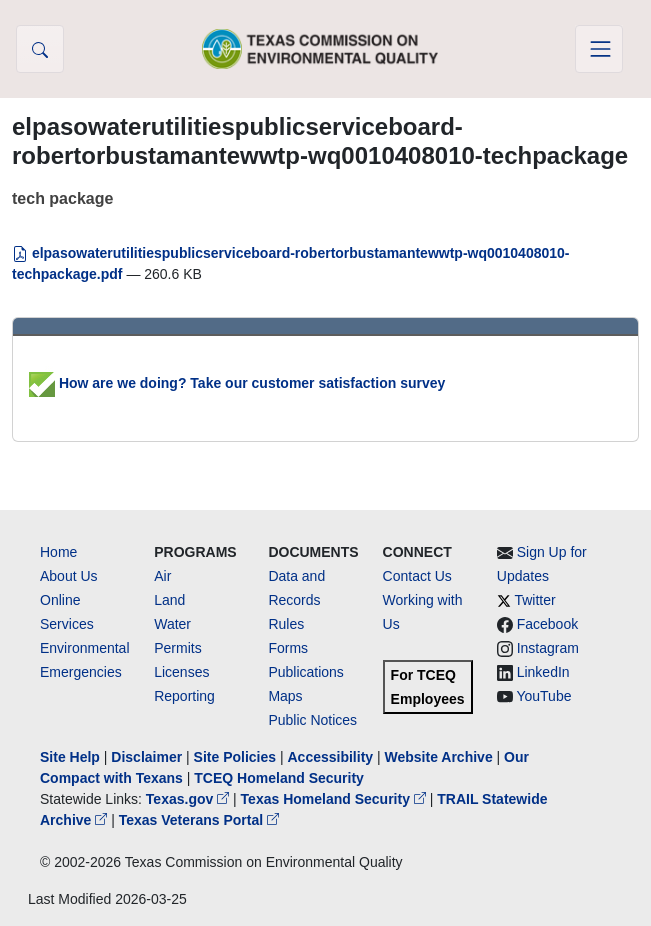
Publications (306, 672)
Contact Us (417, 576)
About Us (69, 576)
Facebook (547, 624)
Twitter (534, 600)
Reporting (184, 696)
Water (172, 624)
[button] (40, 49)
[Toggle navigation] (599, 49)
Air (162, 576)
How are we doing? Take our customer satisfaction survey (237, 383)
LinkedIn (543, 672)
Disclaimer (146, 757)
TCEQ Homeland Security (279, 778)
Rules (286, 624)
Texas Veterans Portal (199, 820)
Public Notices (312, 720)
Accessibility (332, 757)
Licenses (181, 672)
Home (58, 552)
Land (169, 600)
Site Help (70, 757)
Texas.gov (189, 799)
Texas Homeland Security (335, 799)
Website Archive (439, 757)
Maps (285, 696)
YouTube (543, 696)
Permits (177, 648)
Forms (288, 648)
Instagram (548, 648)
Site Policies (235, 757)
